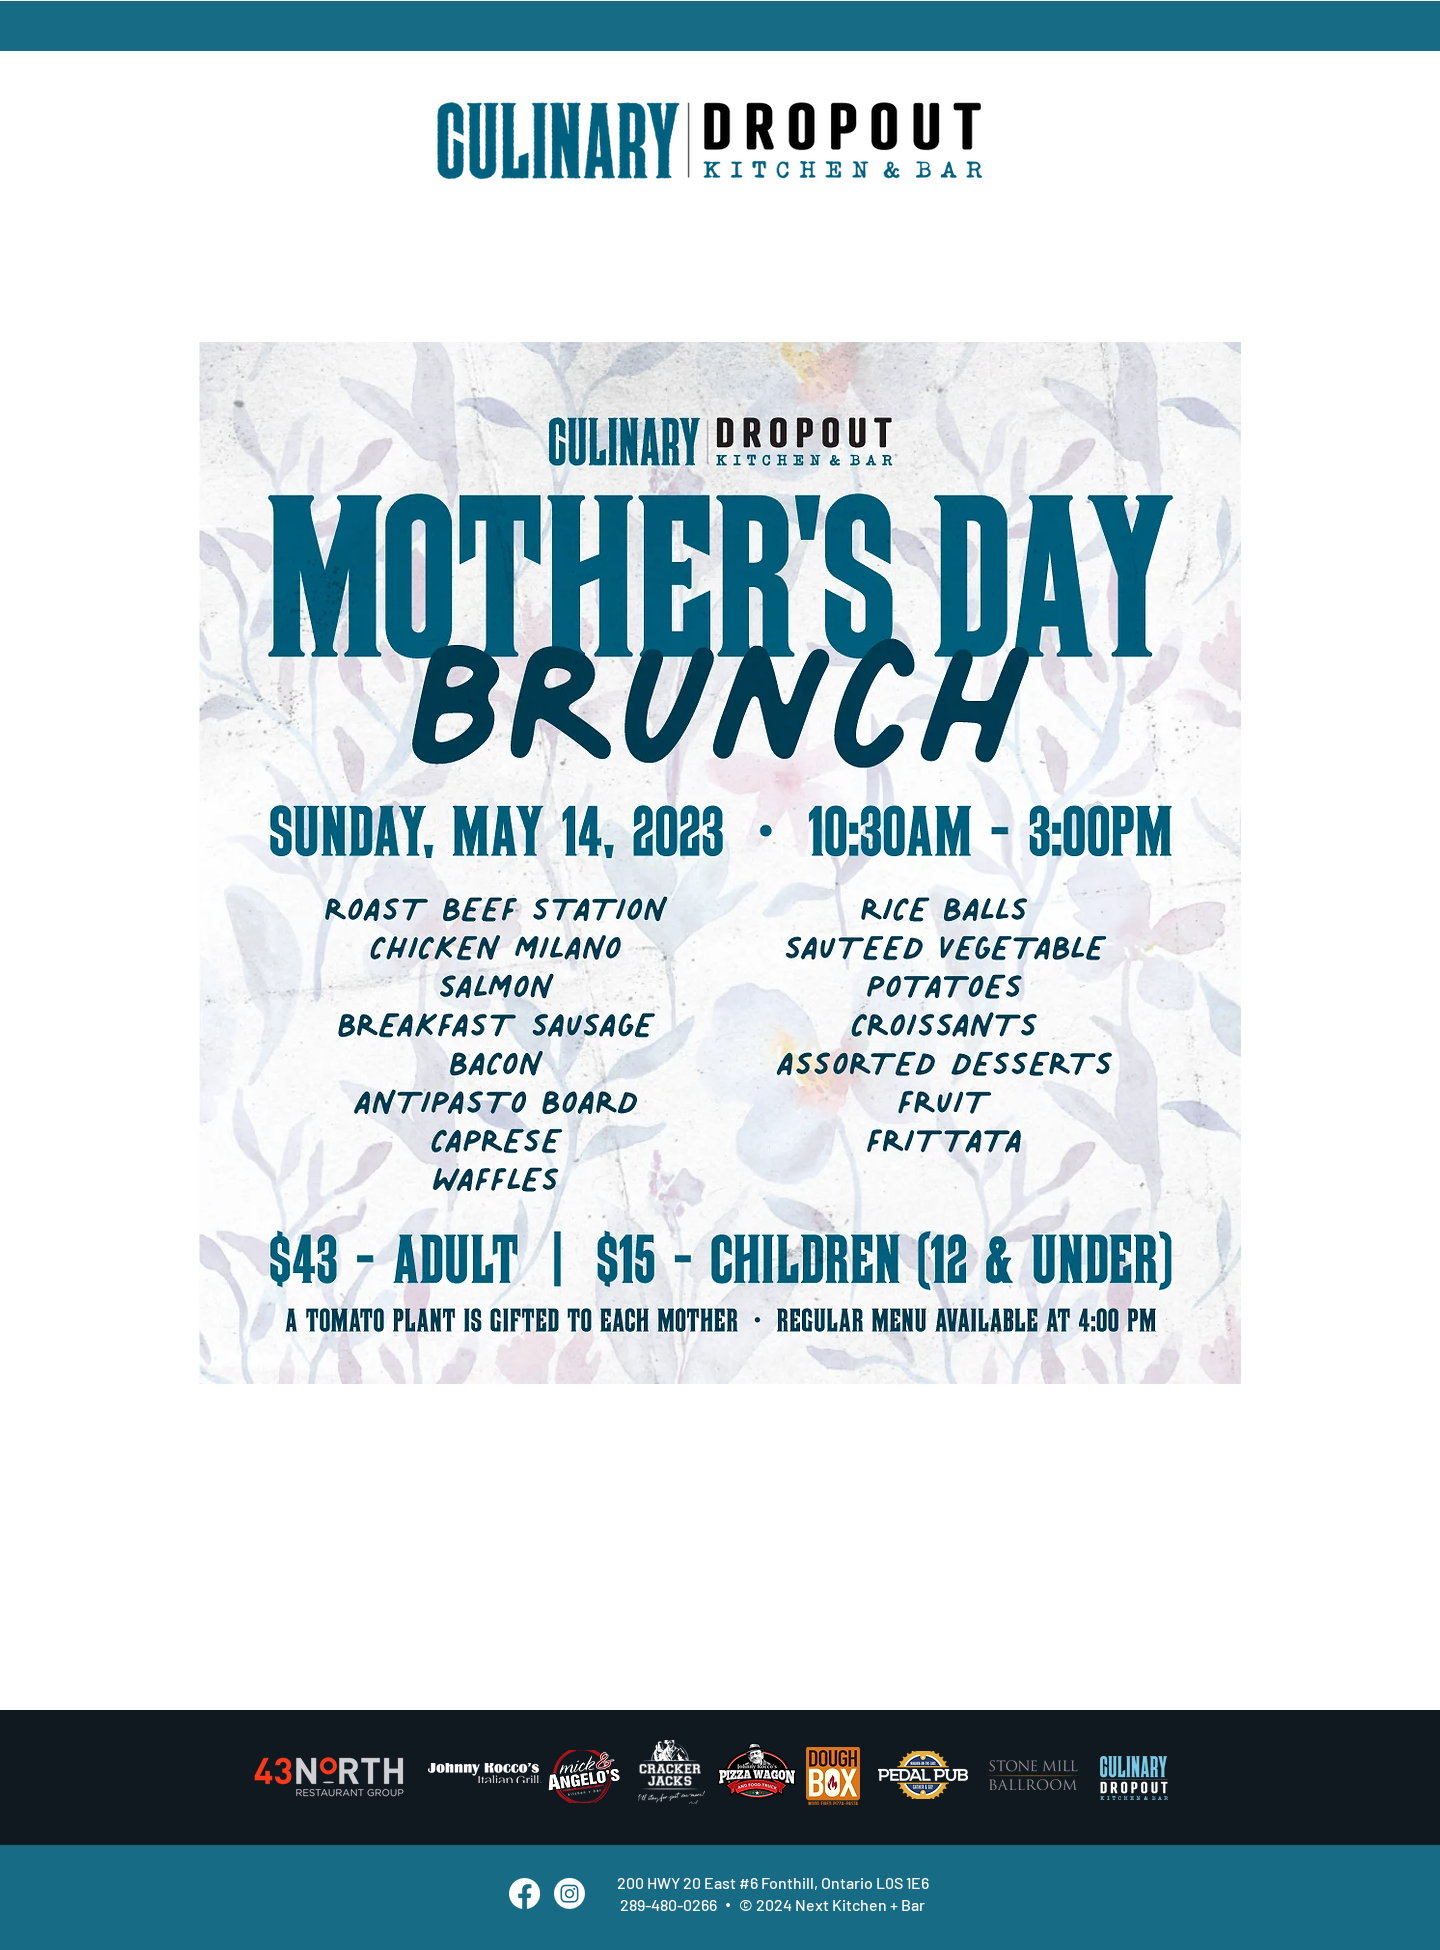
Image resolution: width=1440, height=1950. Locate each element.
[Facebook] (524, 1893)
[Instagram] (569, 1893)
